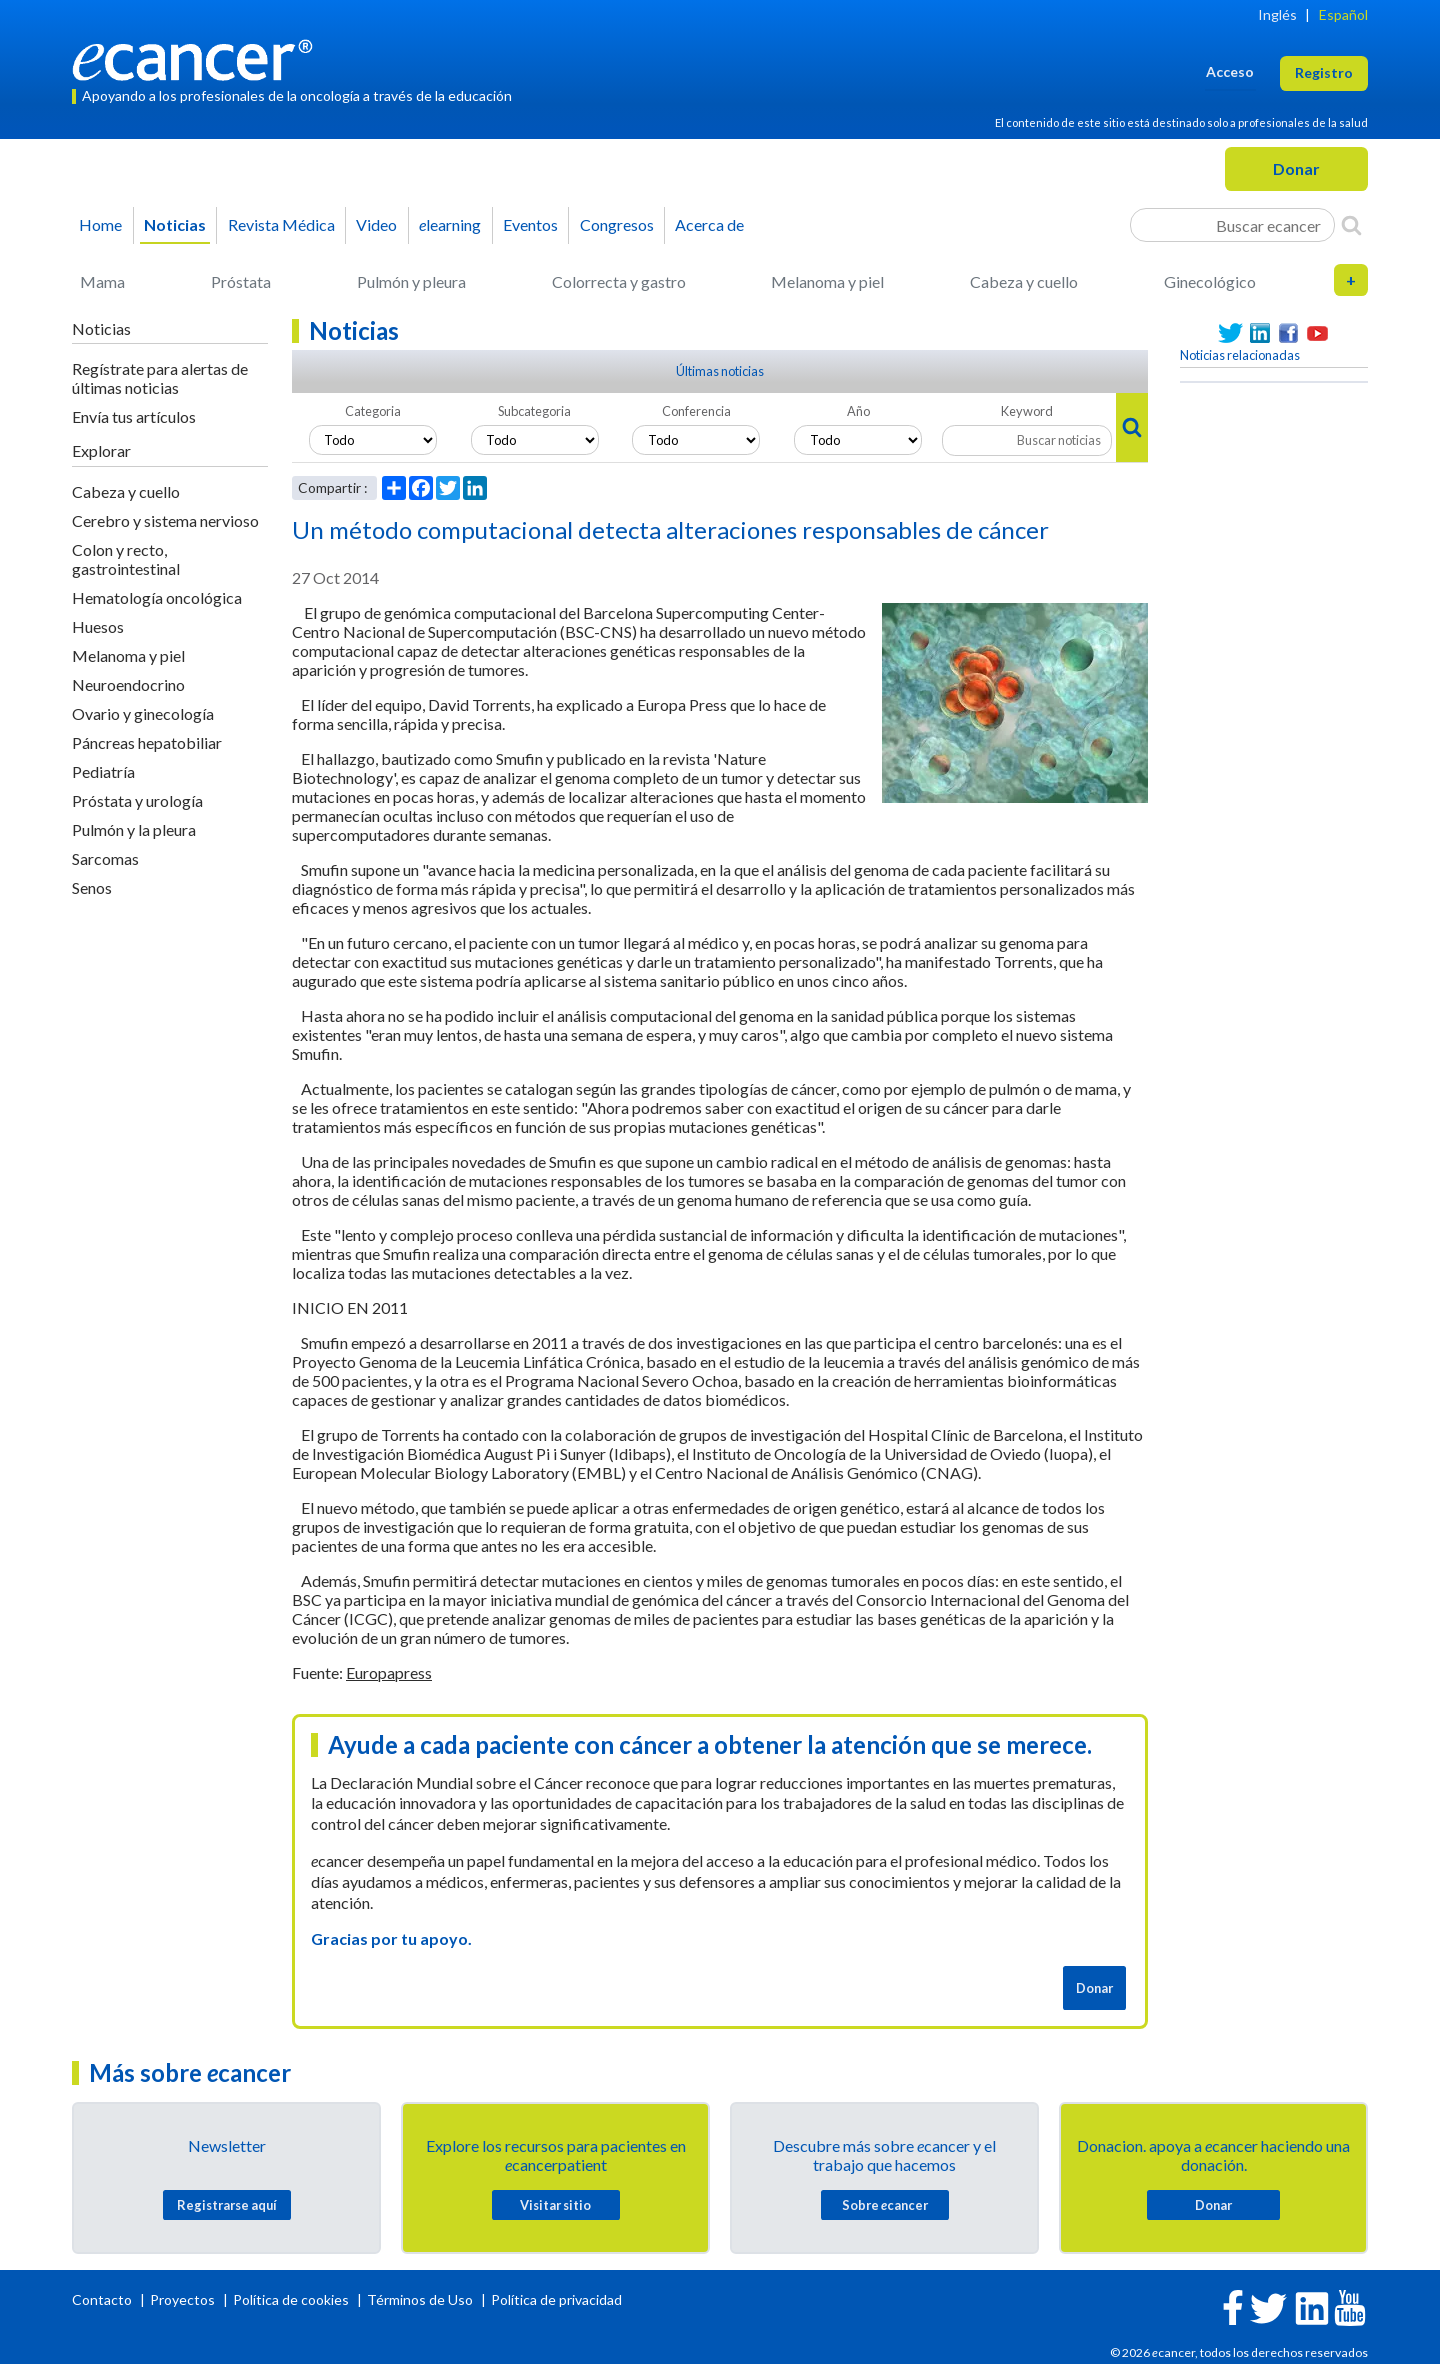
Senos (92, 887)
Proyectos (184, 2299)
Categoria (373, 411)
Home (100, 224)
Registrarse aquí (227, 2205)
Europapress (389, 1672)
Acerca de (709, 224)
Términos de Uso (420, 2299)
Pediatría (103, 771)
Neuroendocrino (128, 684)
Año (858, 411)
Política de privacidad (556, 2299)
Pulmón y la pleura (134, 829)
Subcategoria (534, 411)
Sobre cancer (885, 2205)
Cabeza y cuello (1024, 281)
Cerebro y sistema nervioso (165, 520)
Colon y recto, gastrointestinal (126, 559)
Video (376, 224)
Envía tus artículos (134, 416)
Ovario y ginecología (143, 713)
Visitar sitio (555, 2205)
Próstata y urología (137, 800)
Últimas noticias (720, 371)
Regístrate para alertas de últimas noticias (160, 378)
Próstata (241, 281)
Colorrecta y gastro (619, 281)
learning (450, 224)
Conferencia (696, 411)
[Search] (1351, 225)
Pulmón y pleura (411, 281)
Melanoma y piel (827, 281)
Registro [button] (1324, 72)
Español (1343, 14)
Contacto (103, 2299)
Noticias (175, 224)
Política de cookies (291, 2299)
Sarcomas (105, 858)
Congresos (617, 224)
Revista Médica (281, 224)
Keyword (1027, 411)
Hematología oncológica (157, 597)
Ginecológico (1210, 281)
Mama (102, 281)
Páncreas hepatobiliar (147, 742)
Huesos (98, 626)
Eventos (530, 224)
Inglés (1277, 14)
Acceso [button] (1230, 71)
